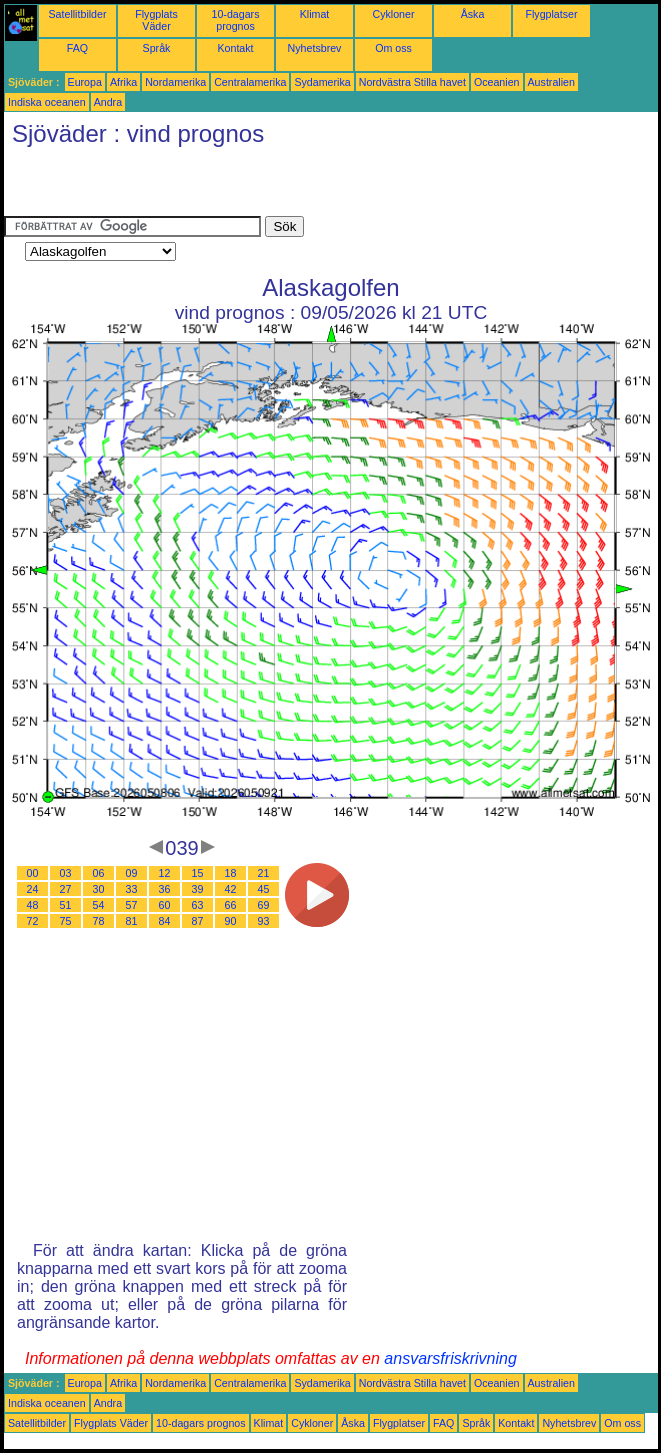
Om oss (393, 48)
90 (231, 921)
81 (132, 921)
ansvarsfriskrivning (450, 1358)
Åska (473, 14)
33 (132, 889)
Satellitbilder (77, 14)
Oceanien (497, 82)
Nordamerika (175, 82)
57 (132, 905)
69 (264, 905)
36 (165, 889)
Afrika (123, 82)
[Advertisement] (238, 186)
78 (99, 921)
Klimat (315, 14)
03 (66, 873)
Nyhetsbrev (315, 48)
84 (165, 921)
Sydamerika (322, 82)
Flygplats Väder (156, 20)
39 (198, 889)
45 (264, 889)
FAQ (77, 48)
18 (231, 873)
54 (99, 905)
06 (99, 873)
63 (198, 905)
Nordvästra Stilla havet (412, 82)
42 (231, 889)
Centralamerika (250, 82)
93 (264, 921)
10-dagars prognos (236, 20)
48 (33, 905)
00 (33, 873)
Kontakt (235, 48)
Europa (85, 82)
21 (264, 873)
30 (99, 889)
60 (165, 905)
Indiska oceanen (47, 102)
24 (33, 889)
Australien (551, 82)
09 (132, 873)
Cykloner (393, 14)
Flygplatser (551, 14)
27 (66, 889)
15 (198, 873)
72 (33, 921)
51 (66, 905)
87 (198, 921)
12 (165, 873)
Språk (157, 48)
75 (66, 921)
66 (231, 905)
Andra (108, 102)
